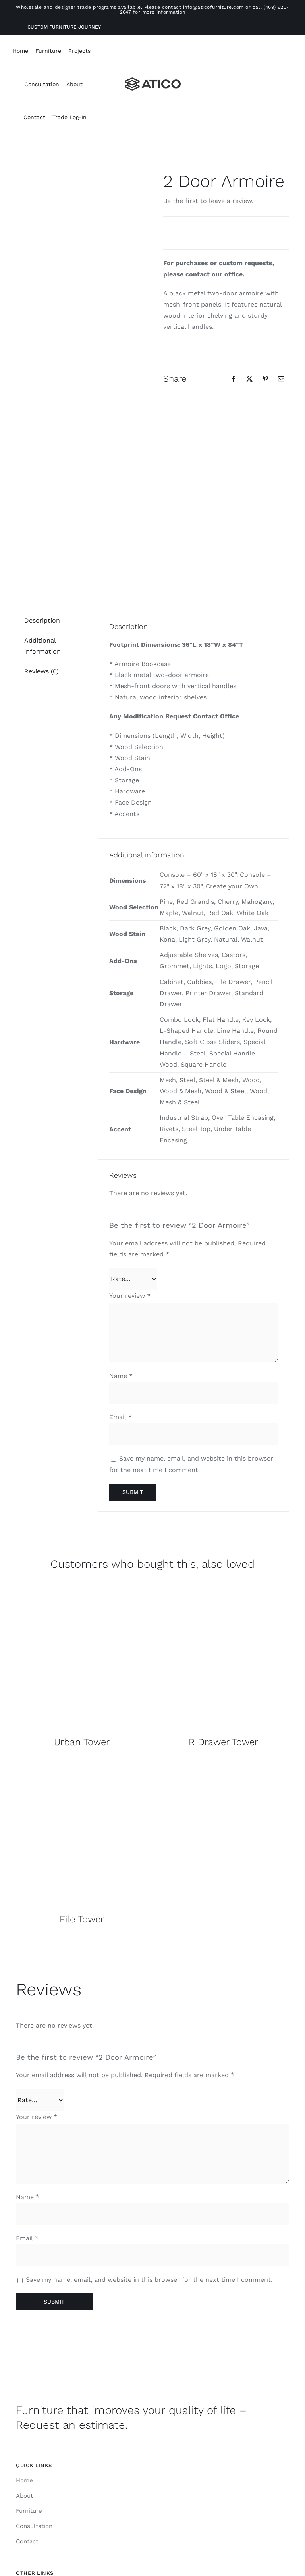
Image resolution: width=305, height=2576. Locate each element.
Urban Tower (82, 1590)
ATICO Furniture (149, 2518)
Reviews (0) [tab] (41, 519)
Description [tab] (42, 468)
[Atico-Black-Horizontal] (153, 80)
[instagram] (137, 2541)
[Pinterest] (265, 379)
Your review (130, 1143)
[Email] (281, 379)
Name (121, 1223)
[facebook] (152, 2541)
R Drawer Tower (223, 1590)
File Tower (82, 1767)
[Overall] (82, 1435)
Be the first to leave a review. (208, 201)
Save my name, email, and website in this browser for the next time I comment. (149, 2127)
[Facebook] (233, 379)
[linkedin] (167, 2541)
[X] (249, 379)
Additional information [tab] (42, 493)
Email (120, 1265)
